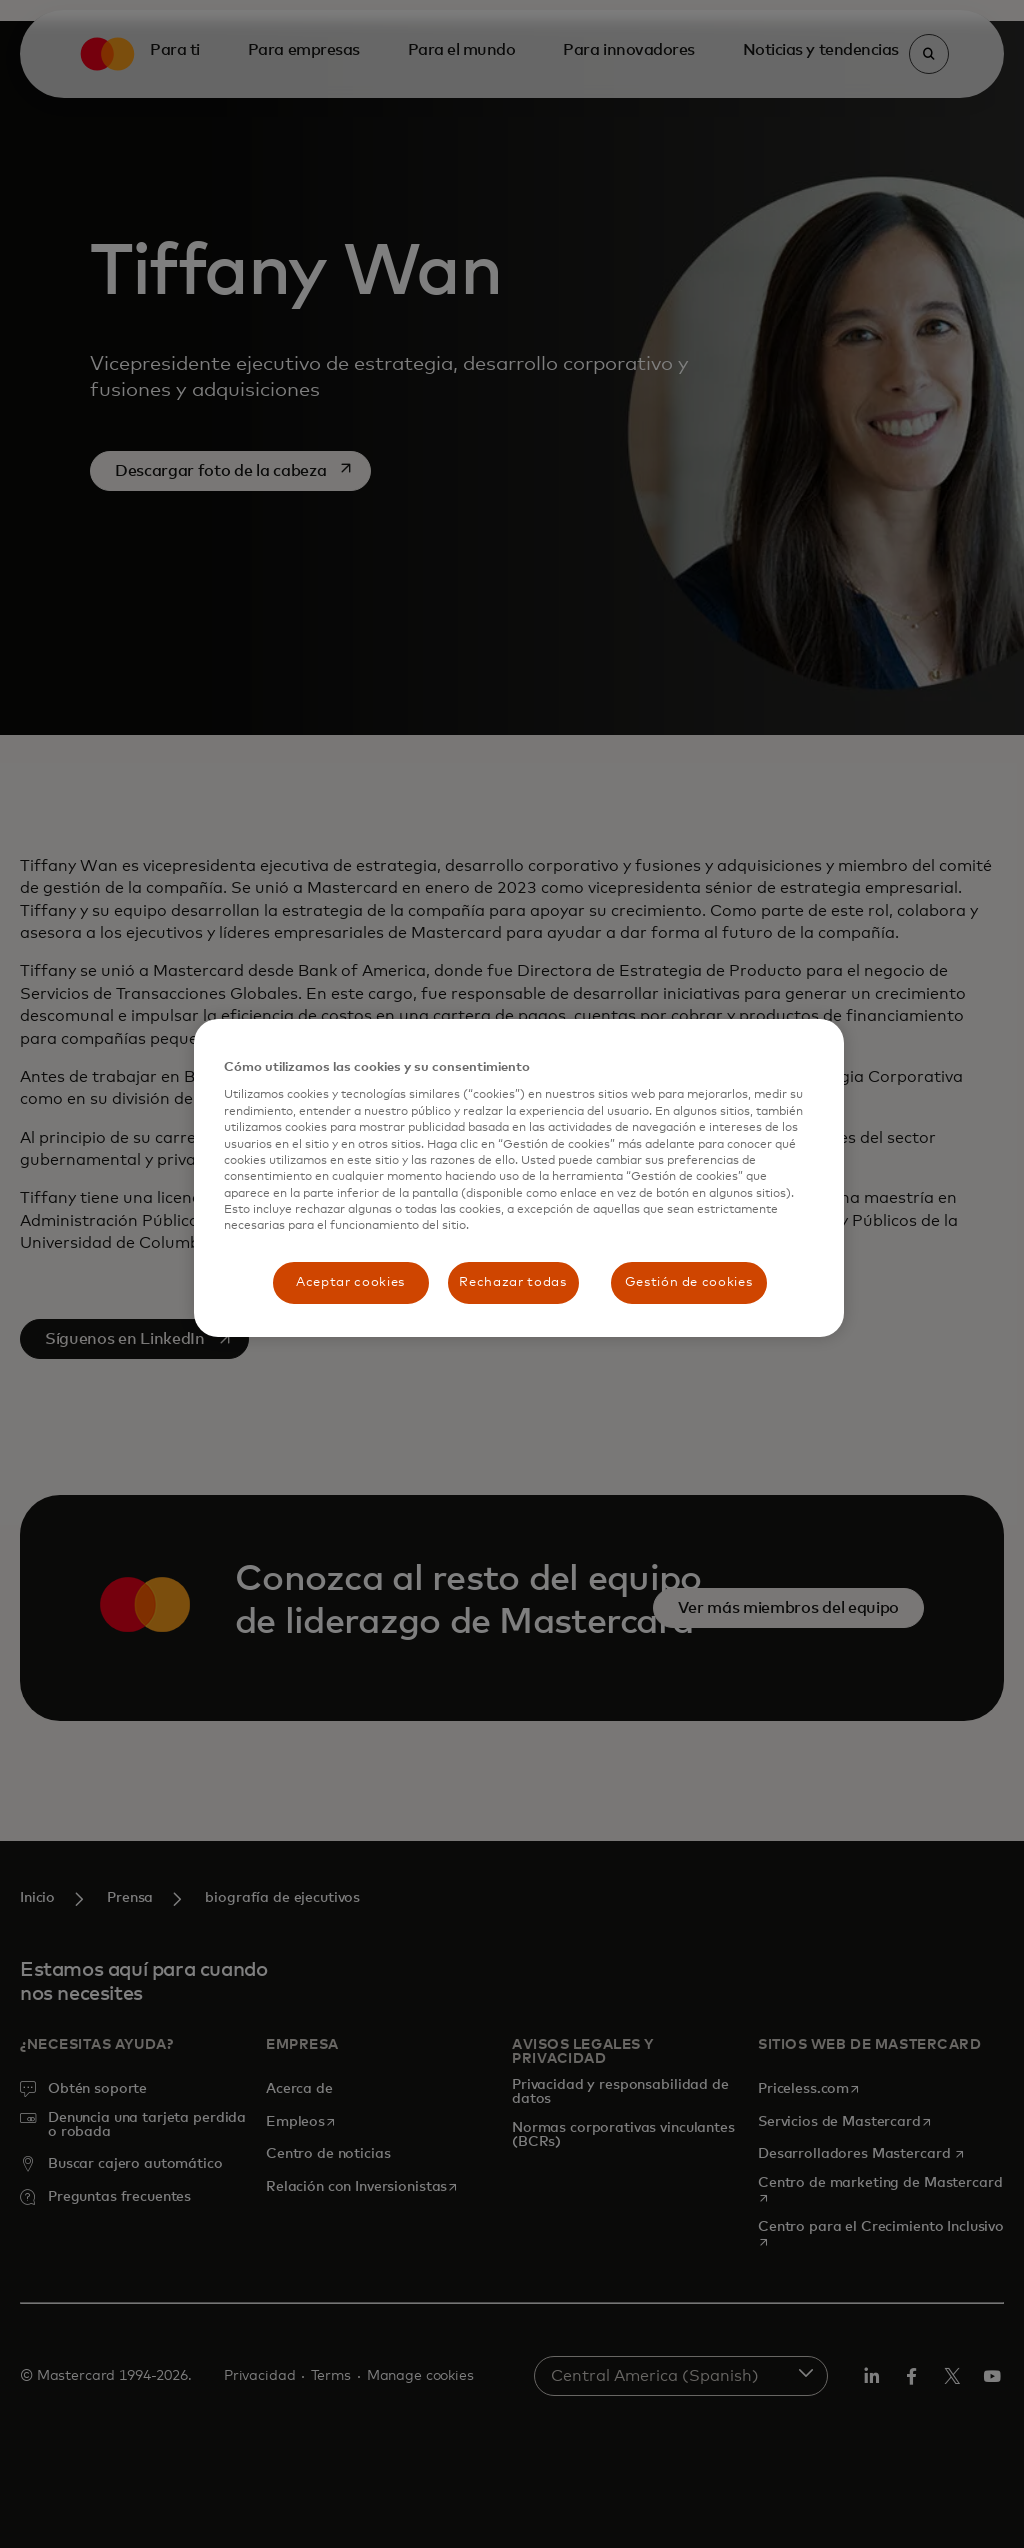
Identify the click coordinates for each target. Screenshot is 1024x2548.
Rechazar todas (512, 1282)
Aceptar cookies (350, 1282)
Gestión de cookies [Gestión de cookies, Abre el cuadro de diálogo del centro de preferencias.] (689, 1282)
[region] (519, 1178)
